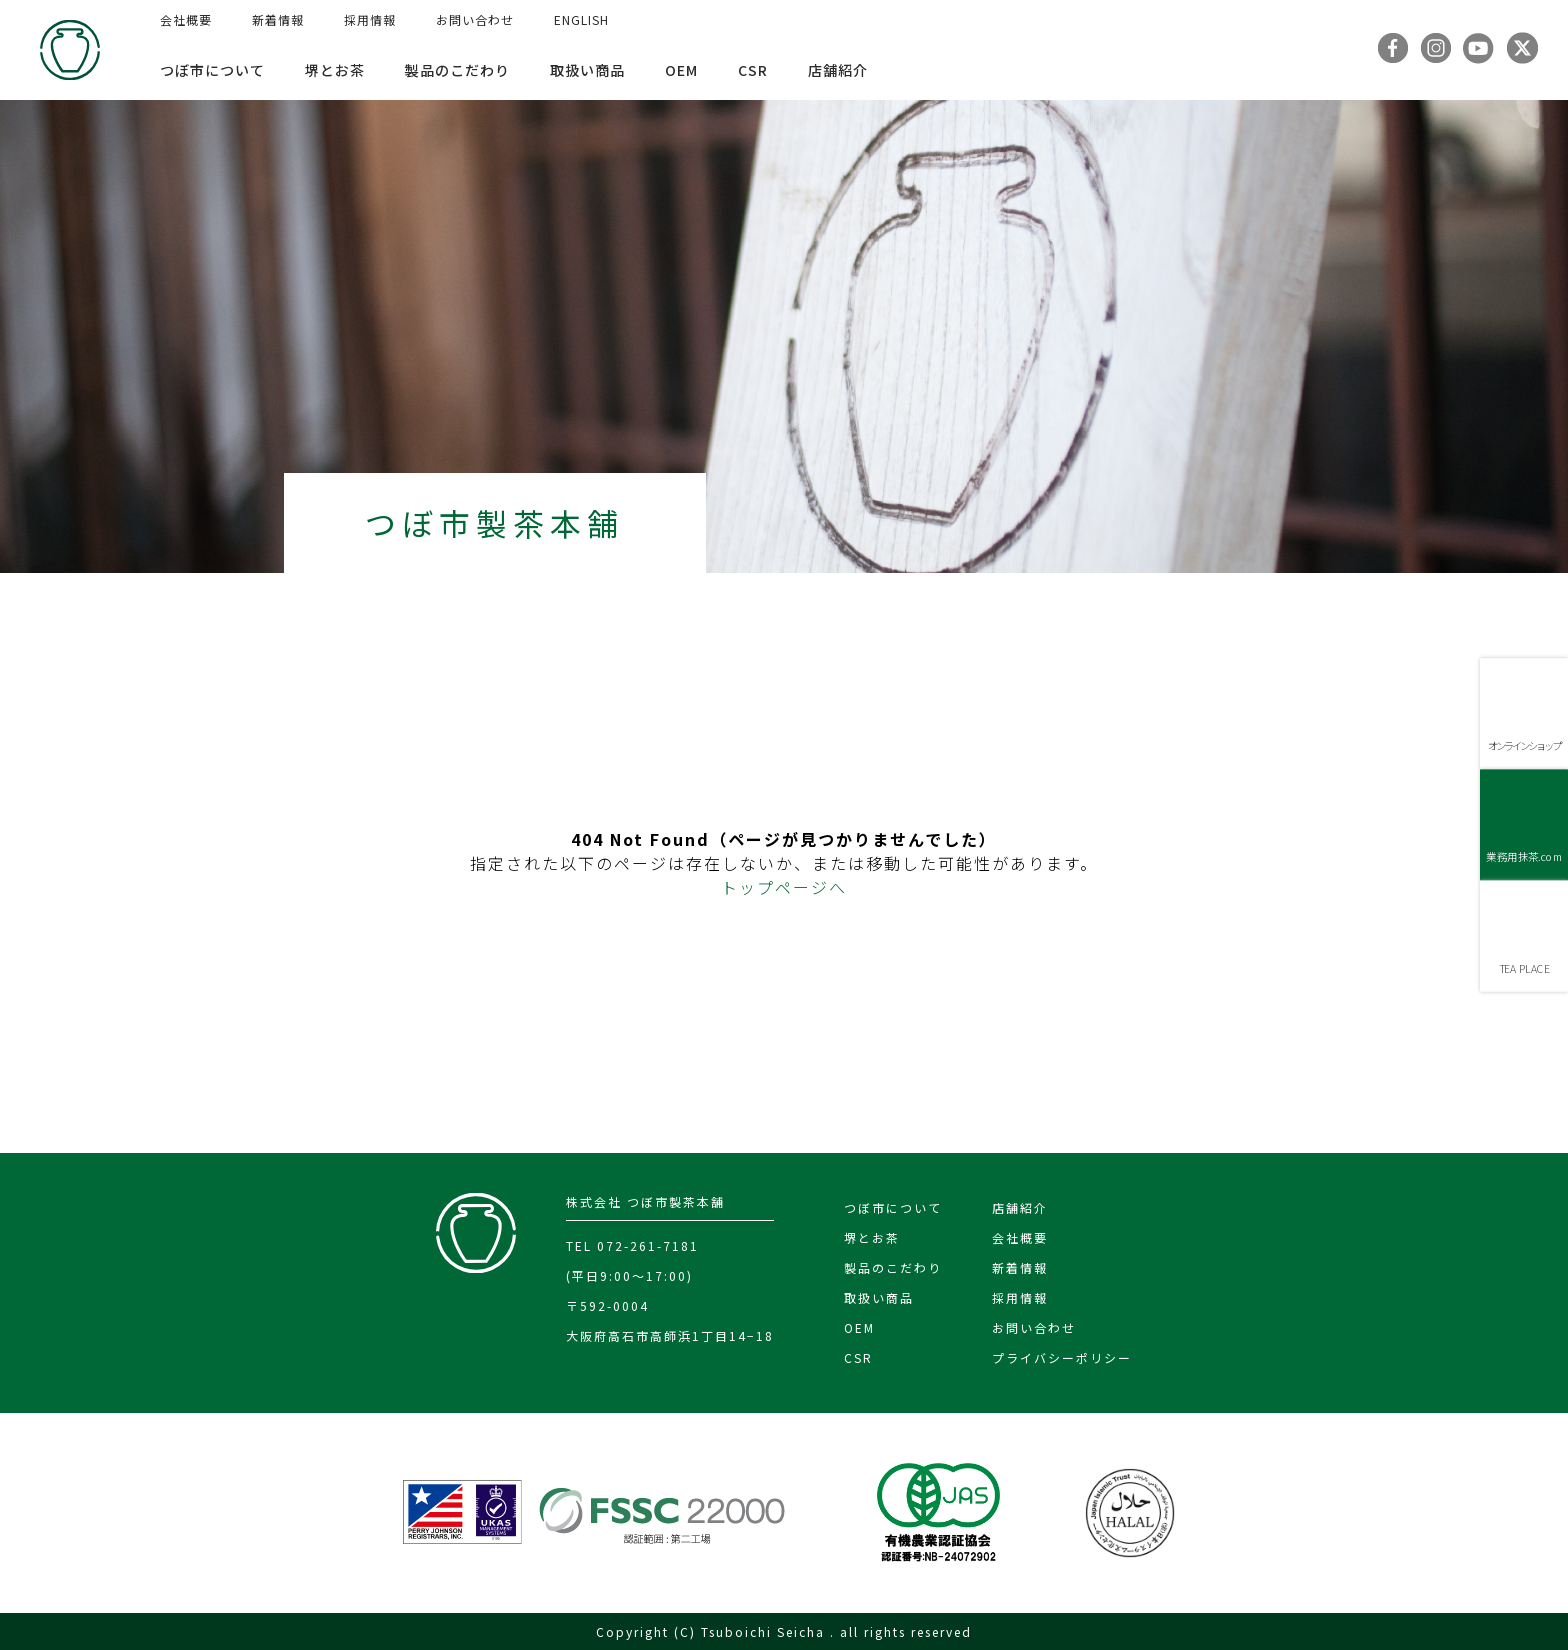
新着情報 (278, 19)
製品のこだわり (457, 70)
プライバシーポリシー (1062, 1357)
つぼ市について (212, 70)
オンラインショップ (1524, 745)
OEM (681, 70)
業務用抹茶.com (1523, 856)
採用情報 (370, 19)
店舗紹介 (838, 70)
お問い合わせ (475, 19)
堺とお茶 (335, 70)
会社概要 (186, 19)
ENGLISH (581, 19)
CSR (753, 70)
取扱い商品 (587, 70)
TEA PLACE (1524, 968)
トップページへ (784, 887)
